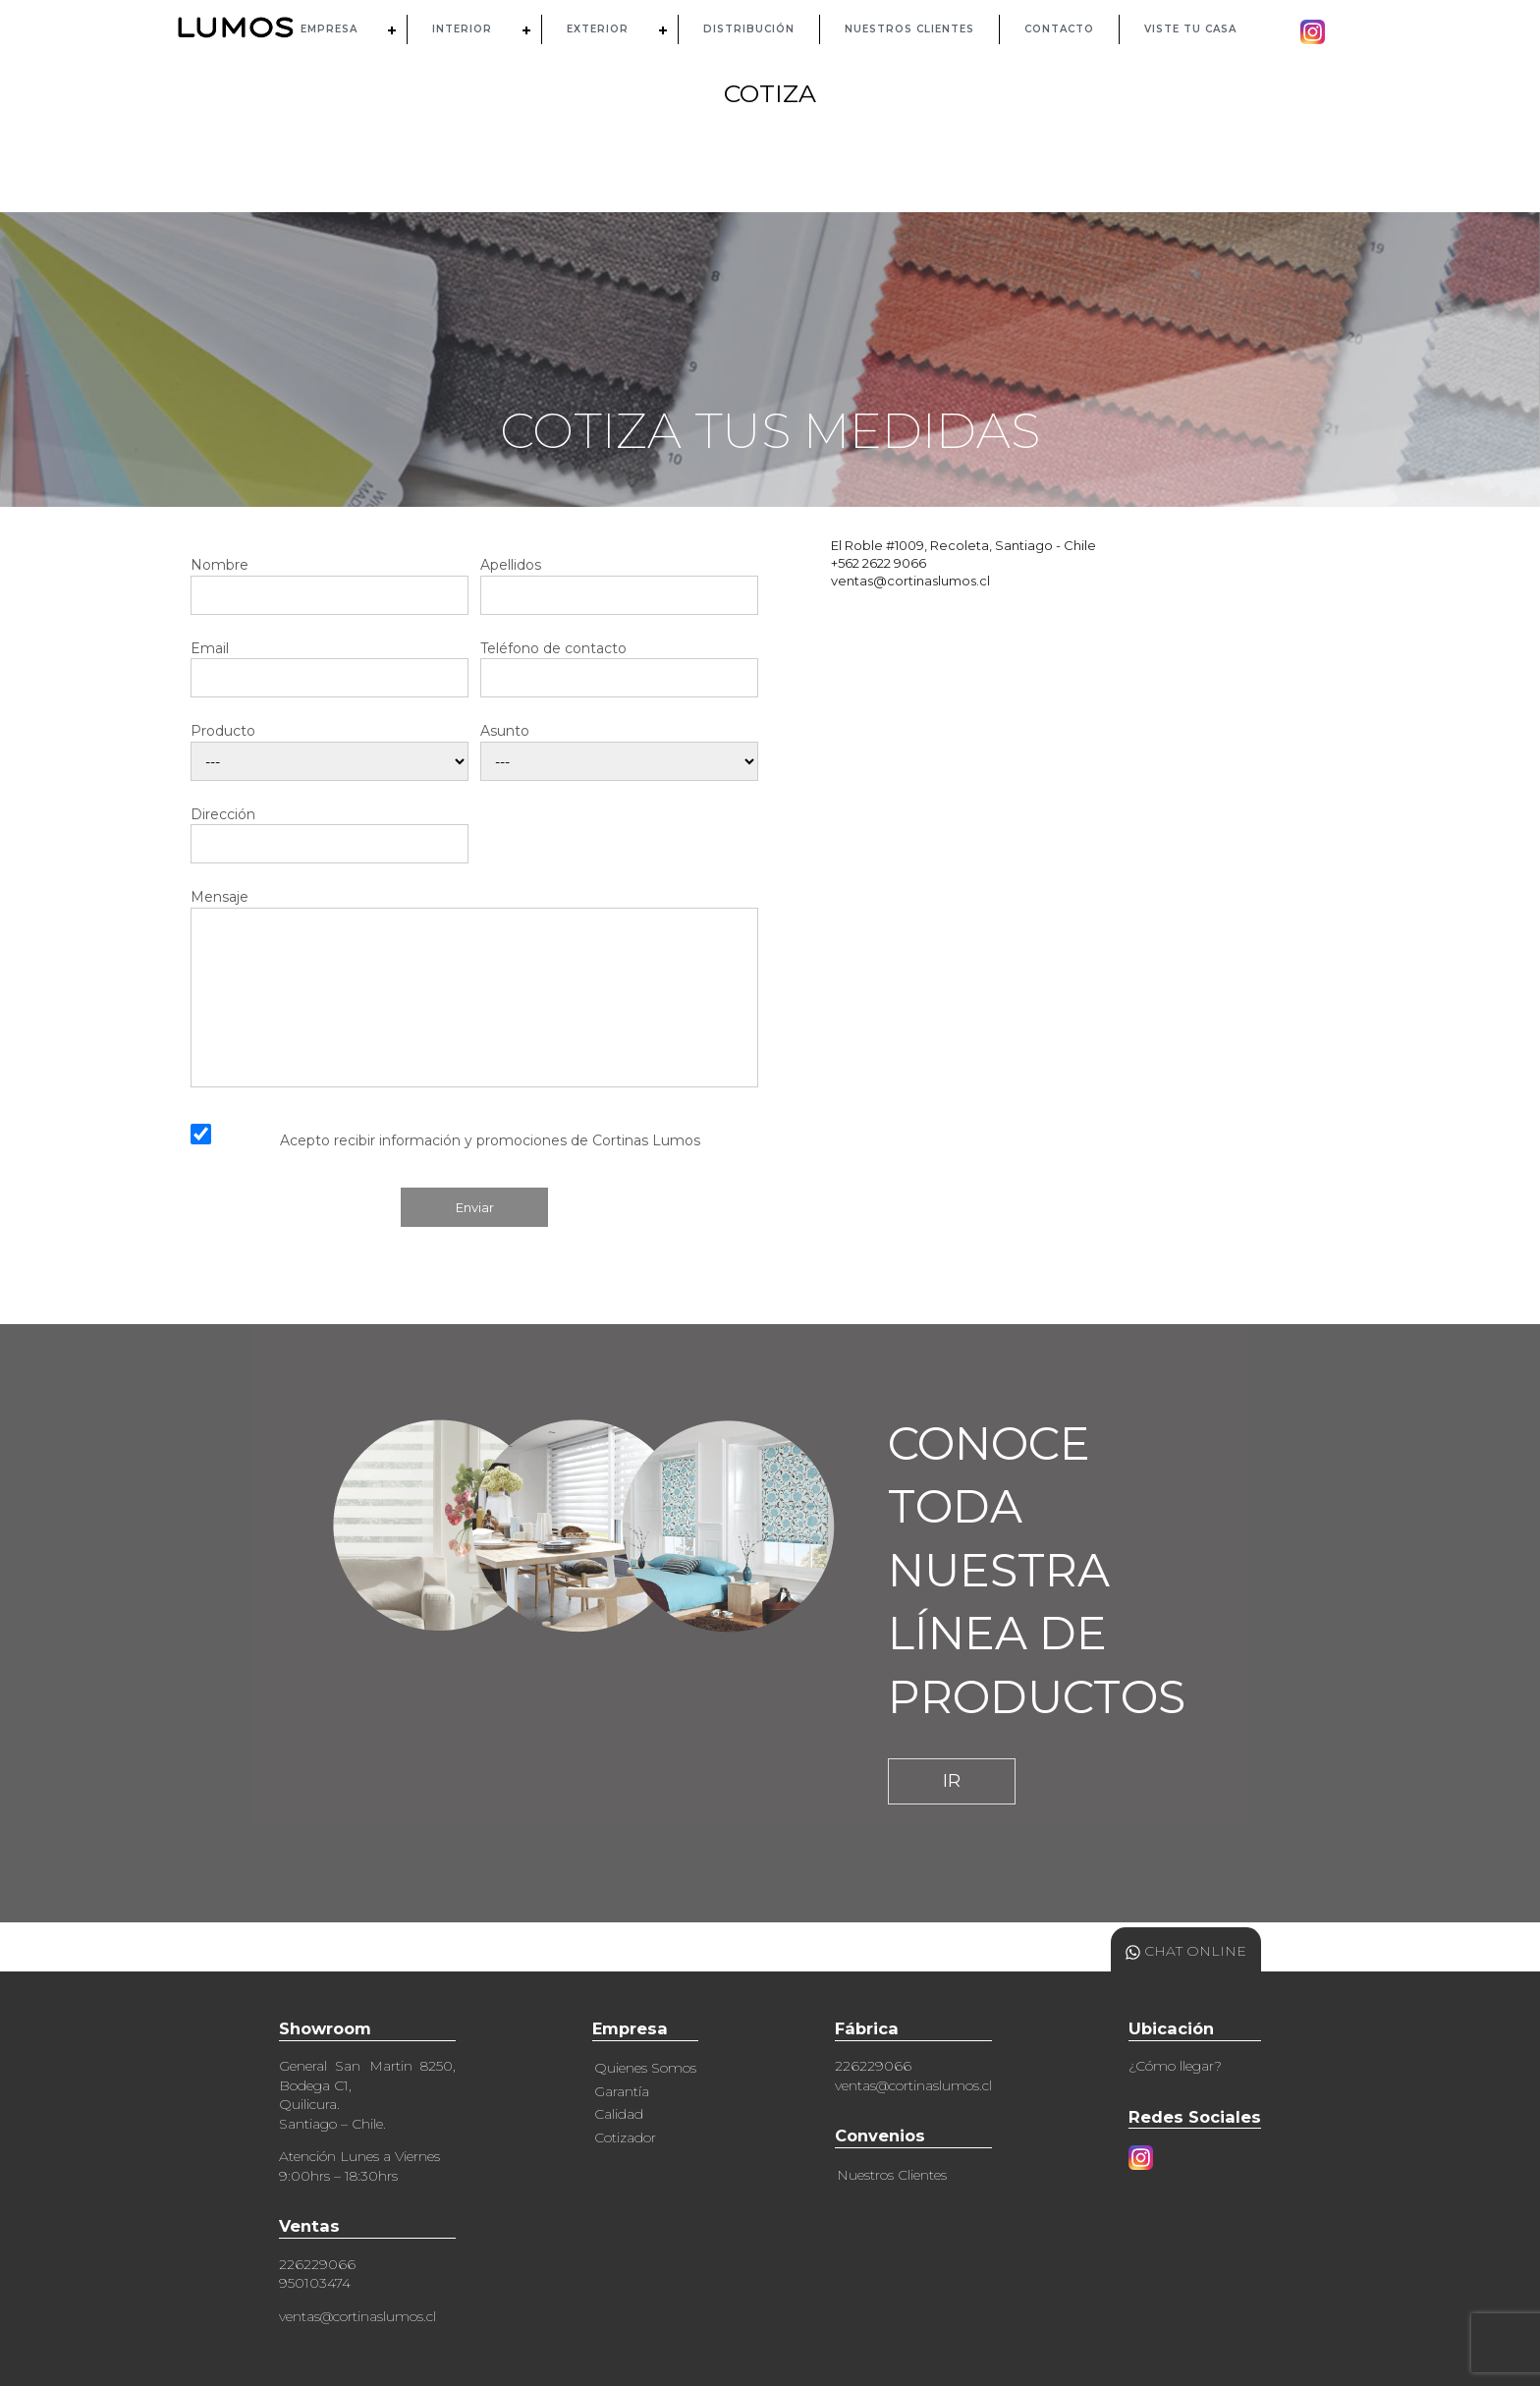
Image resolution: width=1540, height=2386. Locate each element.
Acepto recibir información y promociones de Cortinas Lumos (490, 1140)
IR (952, 1781)
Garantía (621, 2091)
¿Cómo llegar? (1175, 2066)
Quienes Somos (645, 2068)
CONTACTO (1059, 29)
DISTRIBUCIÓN (749, 29)
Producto (329, 746)
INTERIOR (462, 29)
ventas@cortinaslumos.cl (357, 2316)
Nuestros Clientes (892, 2175)
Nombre (329, 580)
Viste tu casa (1190, 29)
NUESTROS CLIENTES (909, 29)
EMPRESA (329, 29)
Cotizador (625, 2137)
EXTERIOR (598, 29)
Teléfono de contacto (619, 663)
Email (329, 663)
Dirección (329, 829)
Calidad (618, 2114)
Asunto (619, 746)
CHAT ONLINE (1186, 1951)
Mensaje (474, 987)
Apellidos (619, 580)
